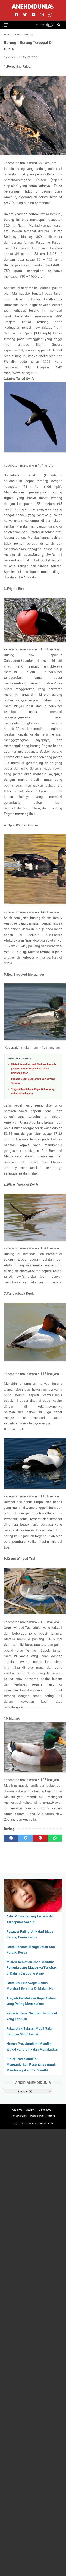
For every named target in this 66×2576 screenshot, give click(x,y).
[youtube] (33, 14)
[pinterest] (40, 1838)
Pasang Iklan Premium (42, 2115)
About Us (17, 2109)
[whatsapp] (55, 1838)
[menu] (8, 25)
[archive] (28, 2091)
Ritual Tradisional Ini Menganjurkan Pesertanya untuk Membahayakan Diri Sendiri (31, 2064)
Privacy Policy (19, 2115)
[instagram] (41, 14)
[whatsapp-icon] (50, 14)
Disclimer (30, 2109)
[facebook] (16, 14)
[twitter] (24, 14)
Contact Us (45, 2109)
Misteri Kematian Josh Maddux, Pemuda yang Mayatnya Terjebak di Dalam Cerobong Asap (33, 1069)
